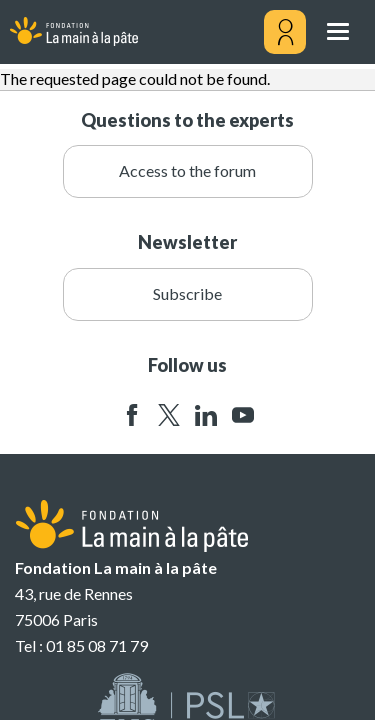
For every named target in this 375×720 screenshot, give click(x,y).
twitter (169, 415)
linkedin (206, 415)
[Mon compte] (285, 32)
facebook (132, 415)
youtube (243, 415)
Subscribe (187, 293)
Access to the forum (187, 170)
